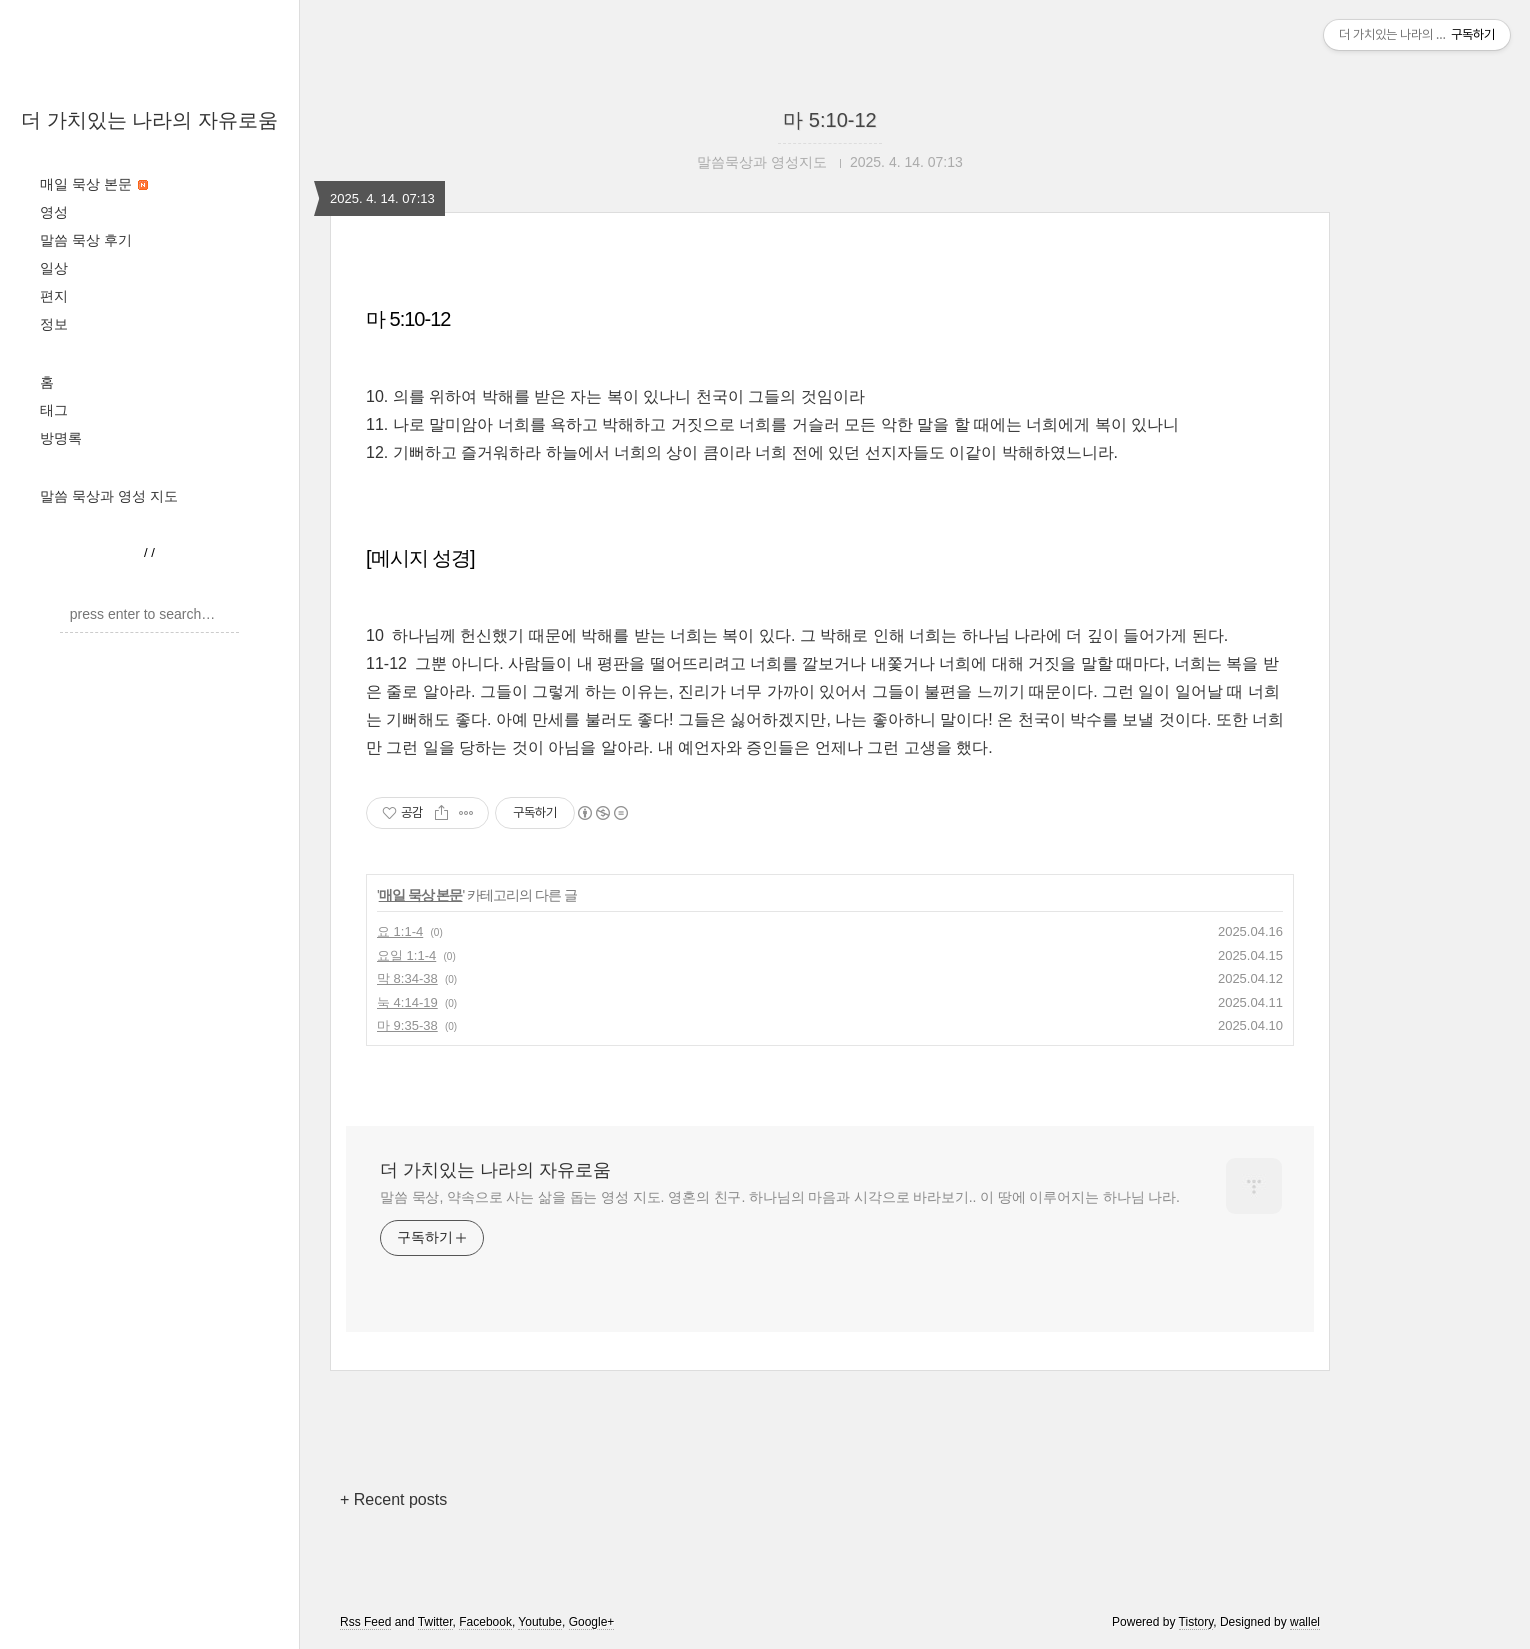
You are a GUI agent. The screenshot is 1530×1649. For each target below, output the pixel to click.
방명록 (61, 438)
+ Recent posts (393, 1499)
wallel (1305, 1622)
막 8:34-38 (407, 978)
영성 (54, 212)
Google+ (592, 1622)
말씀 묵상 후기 (86, 240)
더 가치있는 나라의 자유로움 (149, 120)
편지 (54, 296)
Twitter (435, 1622)
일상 (54, 268)
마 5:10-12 (829, 120)
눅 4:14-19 (407, 1002)
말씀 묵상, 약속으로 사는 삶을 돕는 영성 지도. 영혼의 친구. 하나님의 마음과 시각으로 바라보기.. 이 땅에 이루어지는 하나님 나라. (780, 1197)
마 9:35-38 (407, 1025)
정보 (54, 324)
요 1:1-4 (400, 931)
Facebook (485, 1622)
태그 (54, 410)
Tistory (1196, 1622)
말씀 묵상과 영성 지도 (109, 496)
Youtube (540, 1622)
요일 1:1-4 (406, 955)
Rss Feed (365, 1622)
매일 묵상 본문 (94, 184)
